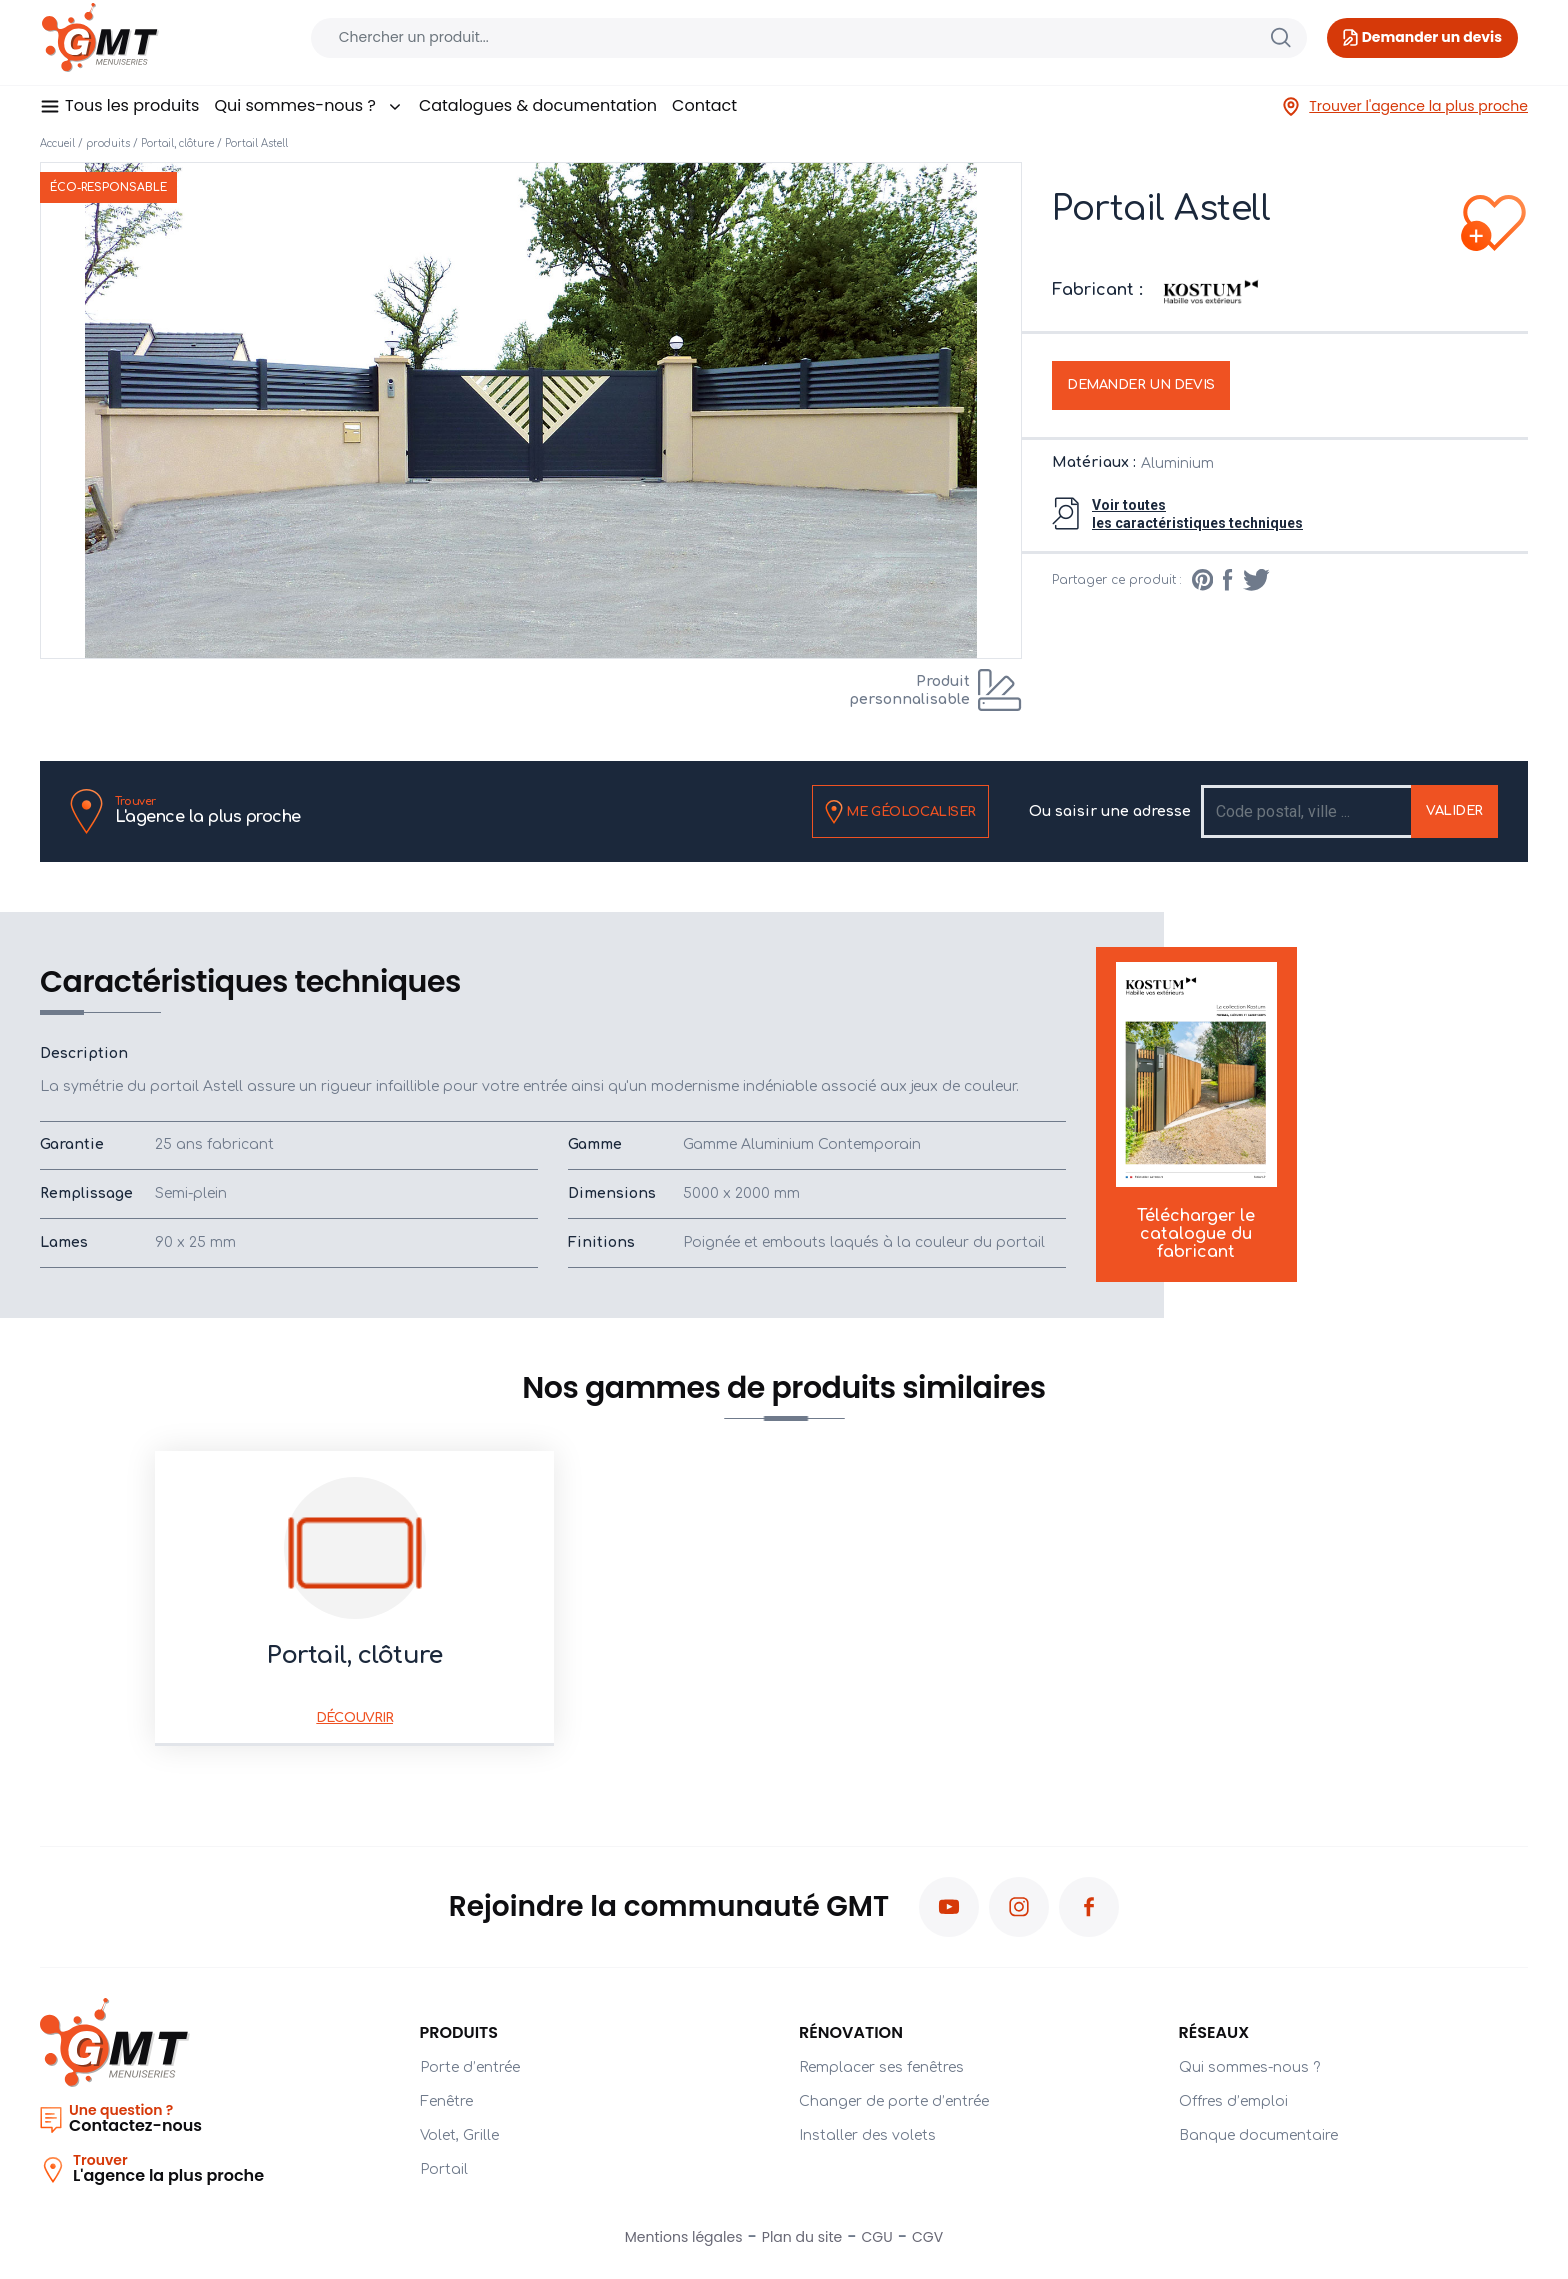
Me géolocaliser (900, 812)
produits (108, 143)
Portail (444, 2169)
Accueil (57, 143)
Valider (1454, 811)
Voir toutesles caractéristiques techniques (1197, 514)
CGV (927, 2237)
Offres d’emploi (1233, 2101)
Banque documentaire (1258, 2135)
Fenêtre (446, 2101)
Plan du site (802, 2237)
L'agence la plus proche (208, 810)
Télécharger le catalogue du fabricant (1196, 1112)
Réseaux (1214, 2032)
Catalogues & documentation (538, 105)
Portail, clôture (177, 143)
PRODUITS (459, 2032)
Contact (704, 105)
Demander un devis (1141, 385)
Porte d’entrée (470, 2067)
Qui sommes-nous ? (308, 105)
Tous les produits (132, 105)
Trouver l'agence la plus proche (1404, 106)
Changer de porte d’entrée (894, 2101)
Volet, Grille (459, 2135)
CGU (877, 2237)
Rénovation (851, 2032)
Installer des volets (867, 2135)
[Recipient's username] (1307, 811)
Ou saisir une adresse (1110, 811)
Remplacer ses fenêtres (881, 2067)
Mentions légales (684, 2237)
